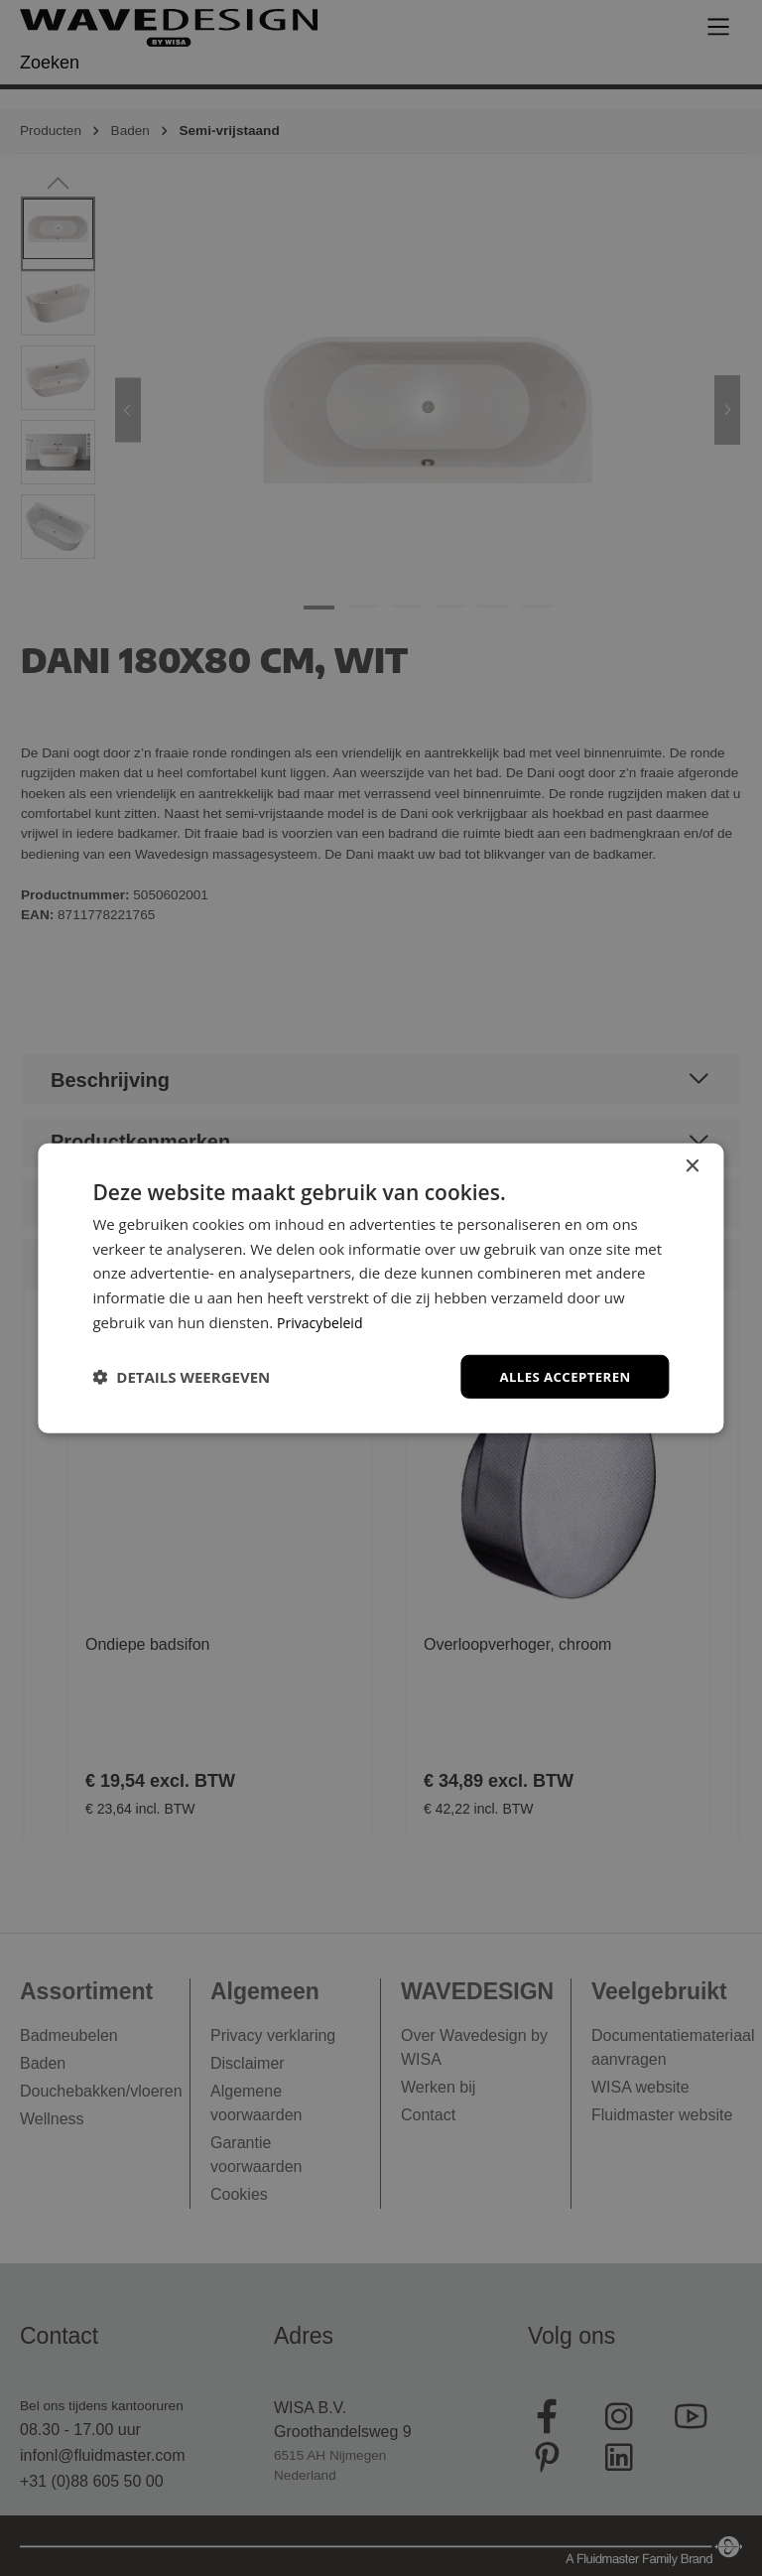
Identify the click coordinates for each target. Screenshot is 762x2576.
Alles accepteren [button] (561, 1375)
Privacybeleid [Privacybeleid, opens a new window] (322, 1320)
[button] (181, 1377)
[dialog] (380, 1288)
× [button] (692, 1164)
